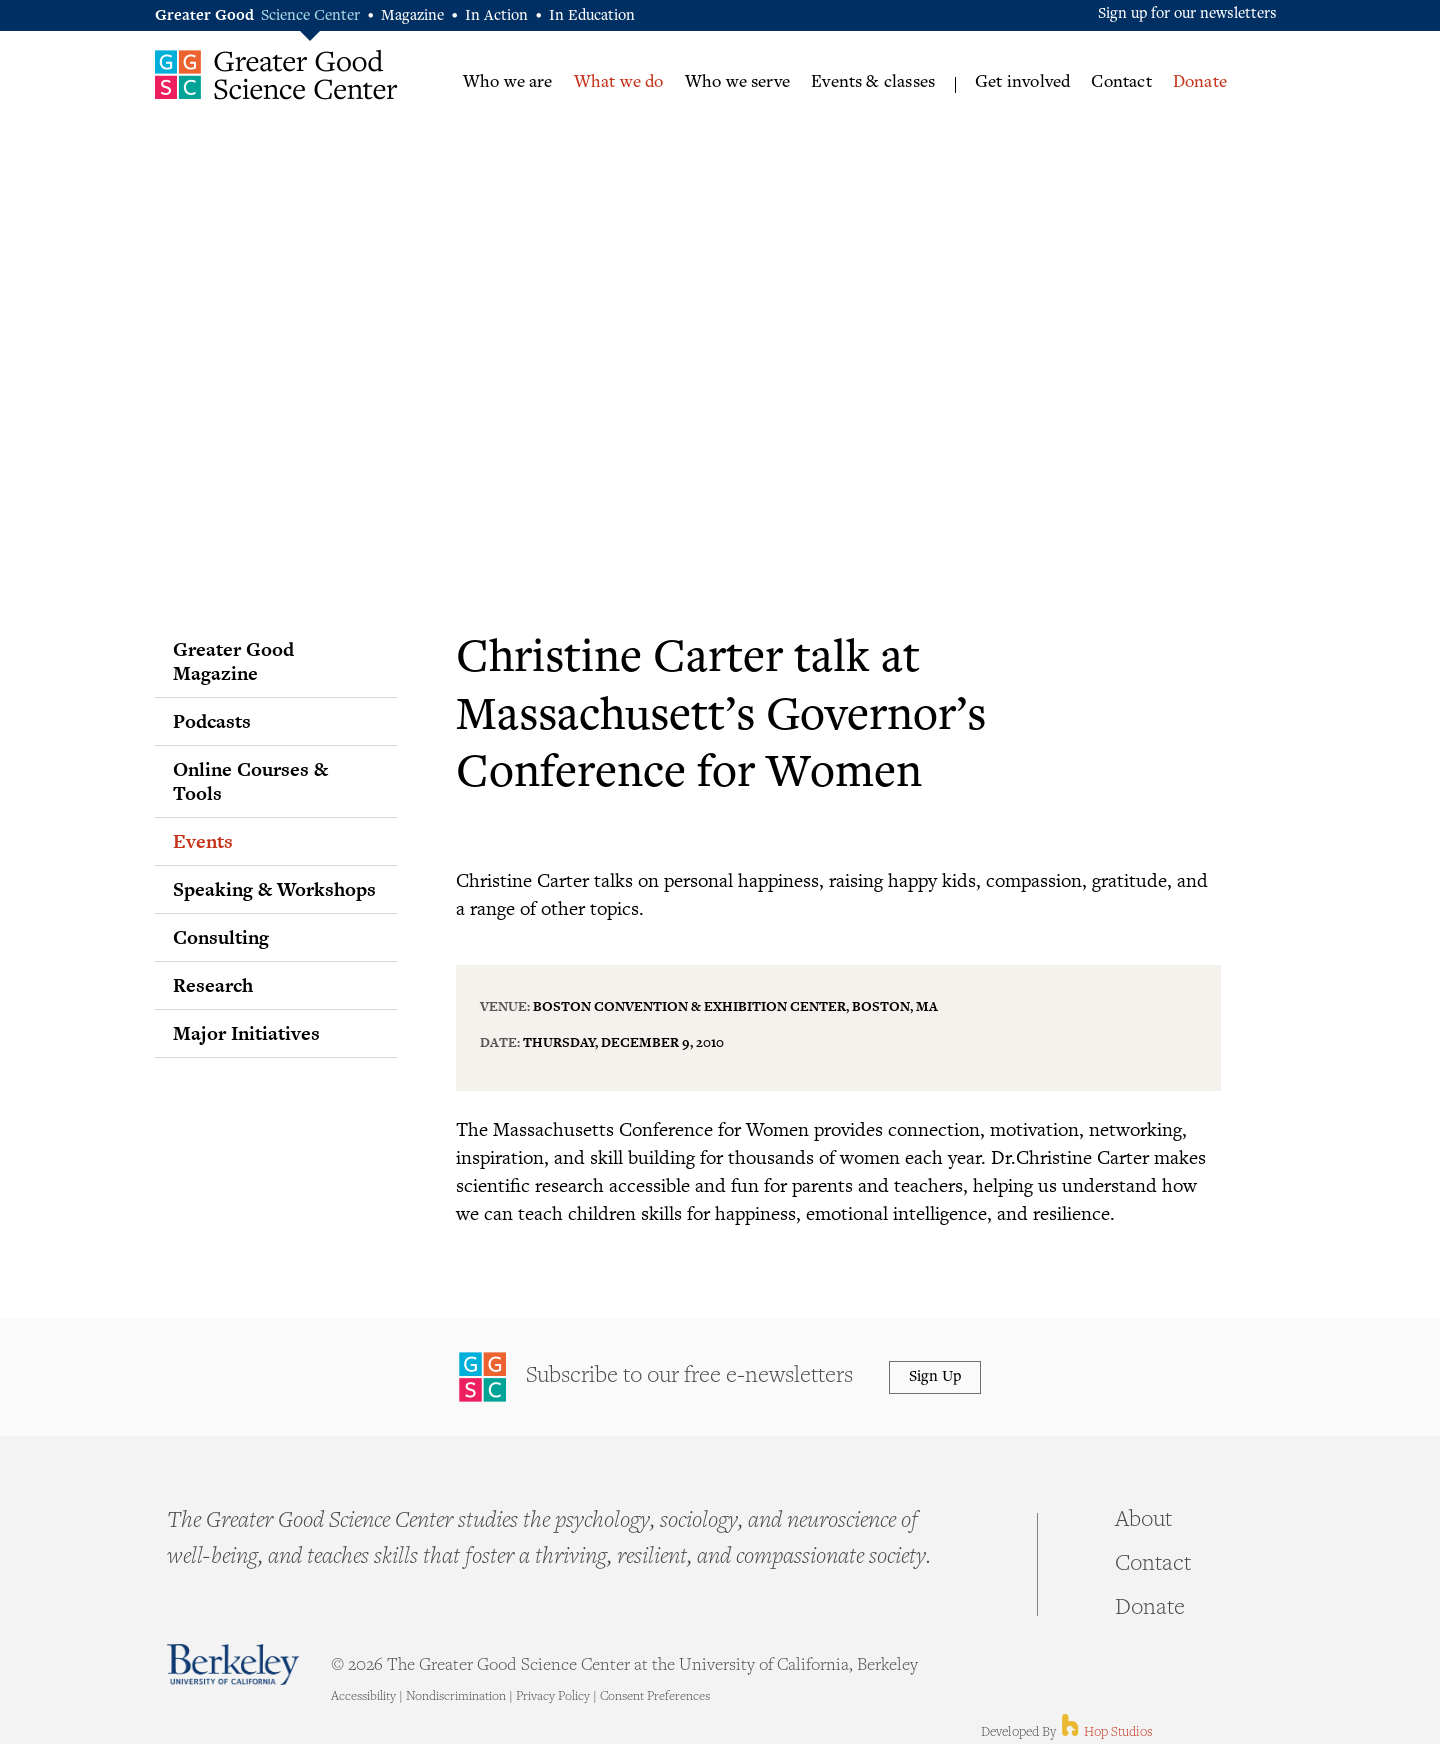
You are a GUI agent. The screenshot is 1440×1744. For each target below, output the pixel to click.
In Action (496, 16)
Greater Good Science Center (276, 74)
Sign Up (935, 1377)
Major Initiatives (246, 1033)
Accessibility (363, 1697)
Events (203, 841)
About (1143, 1521)
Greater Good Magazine (233, 661)
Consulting (221, 937)
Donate (1200, 83)
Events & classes (873, 83)
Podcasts (212, 721)
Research (213, 985)
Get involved (1022, 83)
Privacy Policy (553, 1697)
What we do (619, 83)
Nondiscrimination (456, 1697)
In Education (592, 16)
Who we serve (737, 83)
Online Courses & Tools (250, 781)
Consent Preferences (655, 1697)
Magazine (412, 16)
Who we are (508, 83)
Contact (1121, 83)
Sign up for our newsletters (1187, 14)
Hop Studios (1105, 1733)
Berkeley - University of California (233, 1664)
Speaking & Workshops (274, 889)
